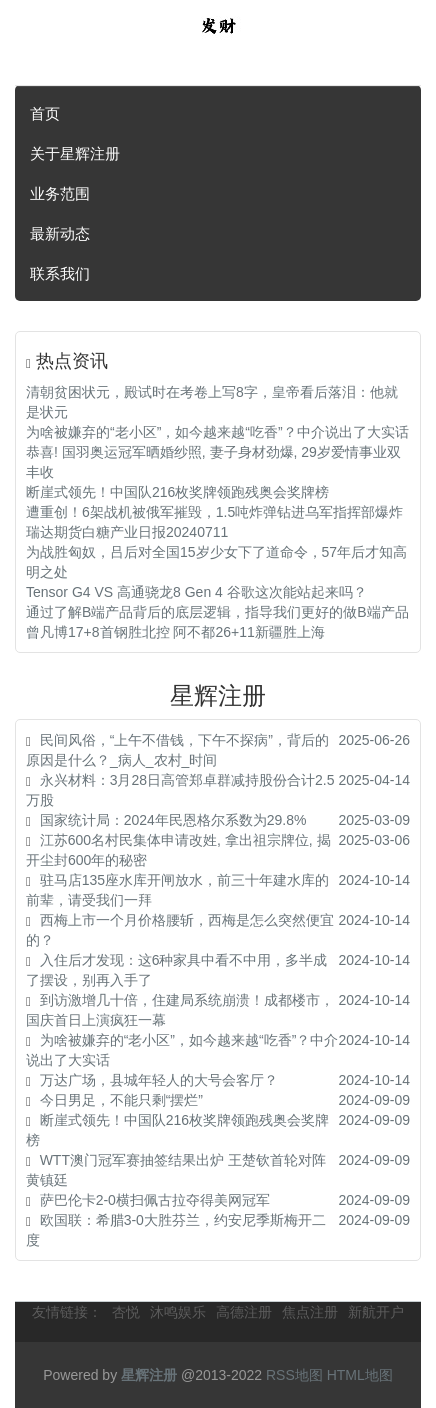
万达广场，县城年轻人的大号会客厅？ (159, 1080)
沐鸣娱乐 (178, 1312)
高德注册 (244, 1312)
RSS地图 (294, 1375)
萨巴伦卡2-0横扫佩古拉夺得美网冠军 (155, 1200)
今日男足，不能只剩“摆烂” (121, 1100)
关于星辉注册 (75, 153)
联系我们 (60, 273)
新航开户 (376, 1312)
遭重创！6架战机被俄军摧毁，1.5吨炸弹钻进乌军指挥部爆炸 (214, 512)
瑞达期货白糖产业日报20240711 (127, 532)
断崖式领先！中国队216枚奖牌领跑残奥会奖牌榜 (177, 492)
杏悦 (126, 1312)
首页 (45, 113)
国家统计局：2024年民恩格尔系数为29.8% (173, 820)
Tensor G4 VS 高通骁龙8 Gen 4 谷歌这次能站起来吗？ (196, 592)
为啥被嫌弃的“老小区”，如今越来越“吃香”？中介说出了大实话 (217, 432)
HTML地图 (360, 1375)
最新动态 (60, 233)
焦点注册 (310, 1312)
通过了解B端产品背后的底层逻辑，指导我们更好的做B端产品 (217, 612)
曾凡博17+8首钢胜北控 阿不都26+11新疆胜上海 (175, 632)
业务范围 (60, 193)
